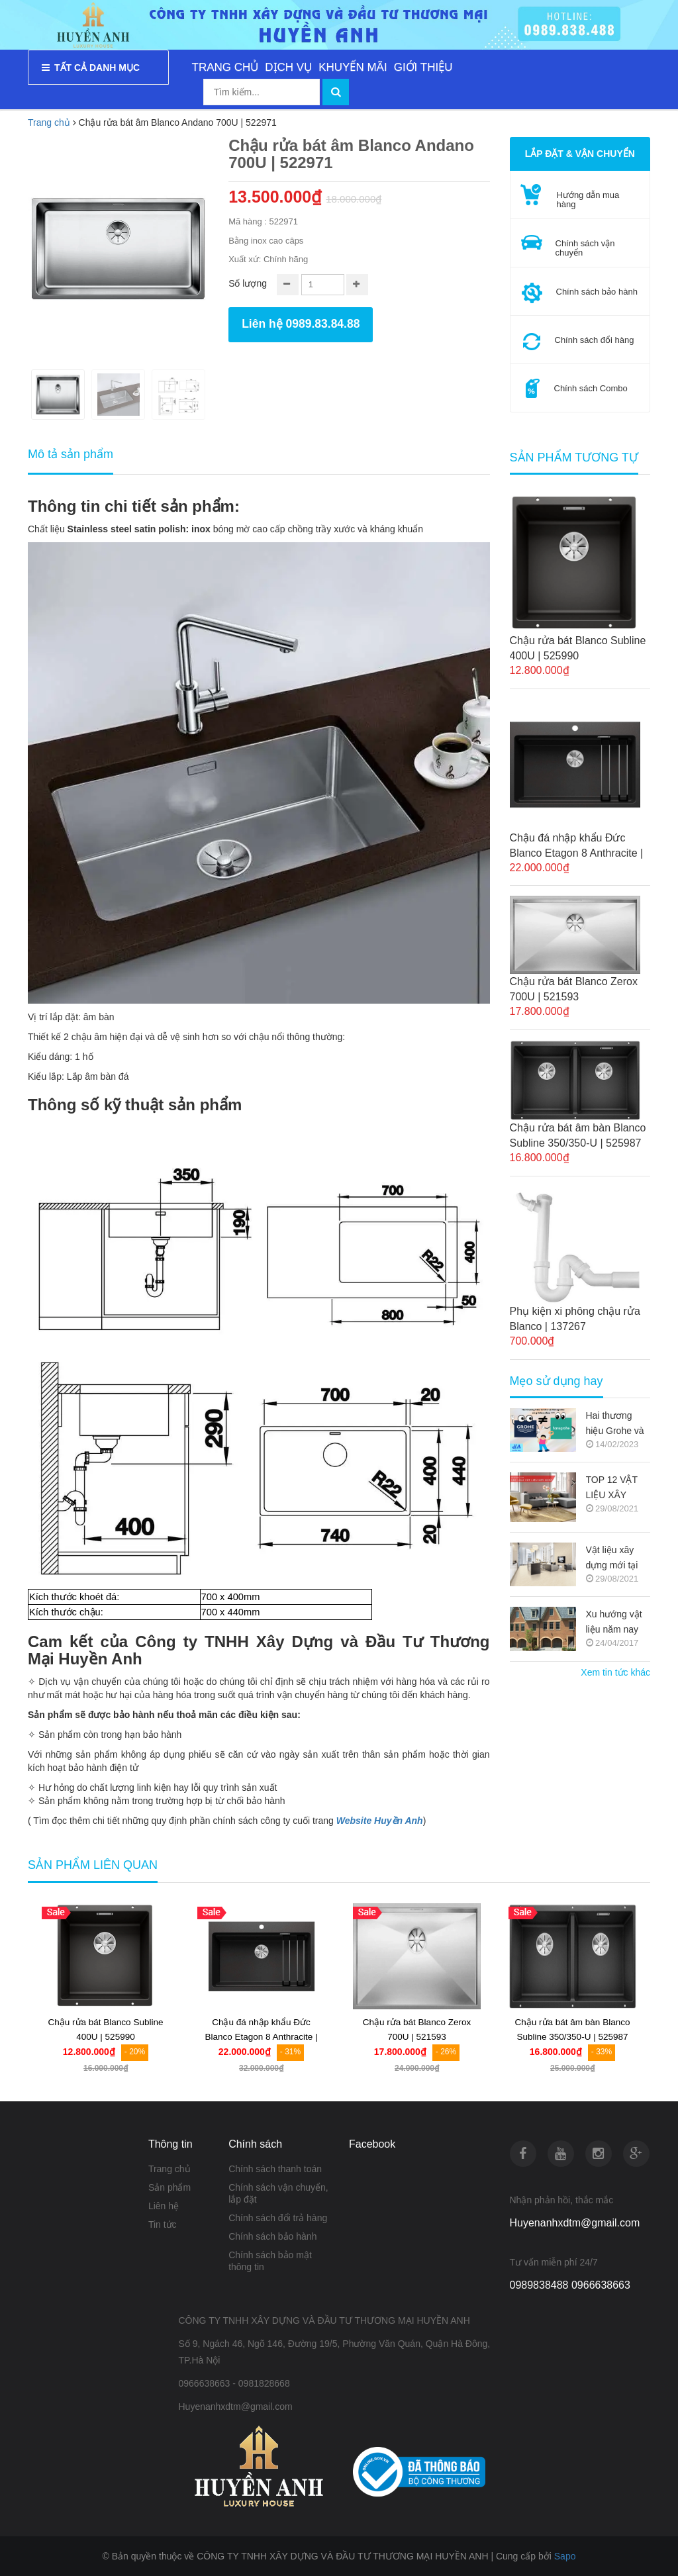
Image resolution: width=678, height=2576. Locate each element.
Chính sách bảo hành (272, 2236)
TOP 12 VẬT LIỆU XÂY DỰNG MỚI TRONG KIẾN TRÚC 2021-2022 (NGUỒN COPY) (616, 1488)
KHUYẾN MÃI (352, 67)
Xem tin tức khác (615, 1672)
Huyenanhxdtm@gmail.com (575, 2222)
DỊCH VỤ (288, 67)
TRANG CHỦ (225, 67)
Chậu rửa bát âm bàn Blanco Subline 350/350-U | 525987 (578, 1135)
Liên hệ (163, 2206)
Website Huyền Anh (379, 1820)
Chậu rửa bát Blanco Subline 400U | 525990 (578, 648)
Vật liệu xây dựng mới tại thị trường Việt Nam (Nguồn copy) (616, 1559)
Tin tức (162, 2224)
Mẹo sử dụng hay (556, 1381)
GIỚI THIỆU (423, 67)
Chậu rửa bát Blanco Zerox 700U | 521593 (574, 989)
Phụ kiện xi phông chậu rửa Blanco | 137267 (575, 1319)
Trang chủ (49, 122)
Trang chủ (169, 2169)
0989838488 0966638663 (570, 2285)
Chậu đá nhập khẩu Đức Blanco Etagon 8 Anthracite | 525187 (577, 846)
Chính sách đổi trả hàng (277, 2218)
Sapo (565, 2556)
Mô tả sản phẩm (70, 454)
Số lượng (247, 283)
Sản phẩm (169, 2187)
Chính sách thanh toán (275, 2169)
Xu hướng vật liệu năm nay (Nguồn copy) (614, 1623)
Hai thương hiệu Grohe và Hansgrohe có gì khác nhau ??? (615, 1424)
